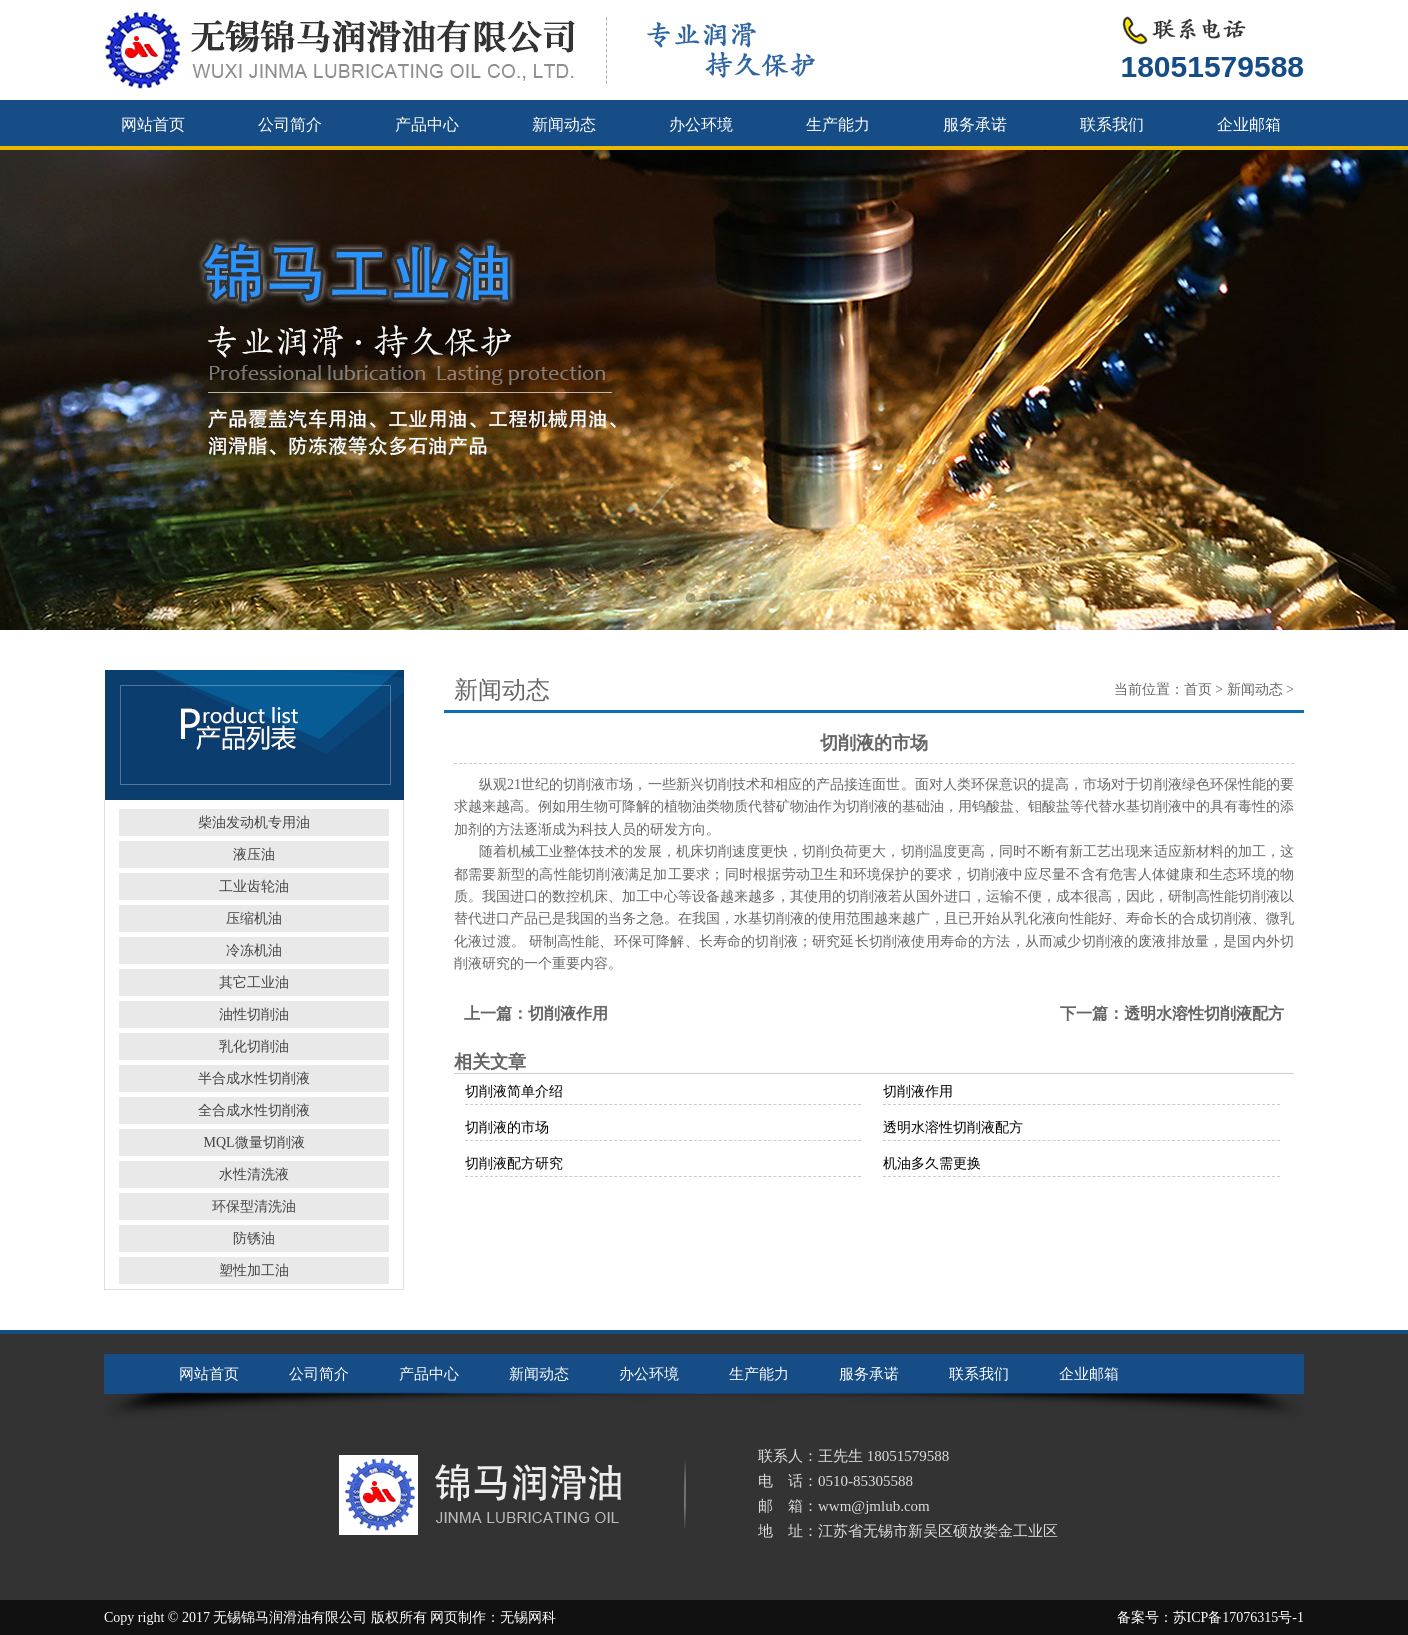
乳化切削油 (254, 1046)
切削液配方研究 (514, 1163)
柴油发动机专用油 (254, 822)
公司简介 (290, 124)
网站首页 (153, 124)
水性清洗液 (254, 1174)
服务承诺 (975, 124)
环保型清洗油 (254, 1206)
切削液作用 (568, 1013)
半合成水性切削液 (254, 1078)
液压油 (254, 854)
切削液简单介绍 (514, 1091)
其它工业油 (254, 982)
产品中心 (427, 124)
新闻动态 (564, 124)
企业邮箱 (1249, 124)
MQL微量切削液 (253, 1142)
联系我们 (1112, 124)
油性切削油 (254, 1014)
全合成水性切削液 (254, 1110)
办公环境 (701, 124)
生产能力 (838, 124)
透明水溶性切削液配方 (1204, 1013)
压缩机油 (254, 918)
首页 (1198, 689)
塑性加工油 (254, 1270)
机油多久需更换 (932, 1163)
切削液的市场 (507, 1127)
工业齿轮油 (254, 886)
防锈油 (254, 1238)
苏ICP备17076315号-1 (1238, 1617)
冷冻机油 (254, 950)
